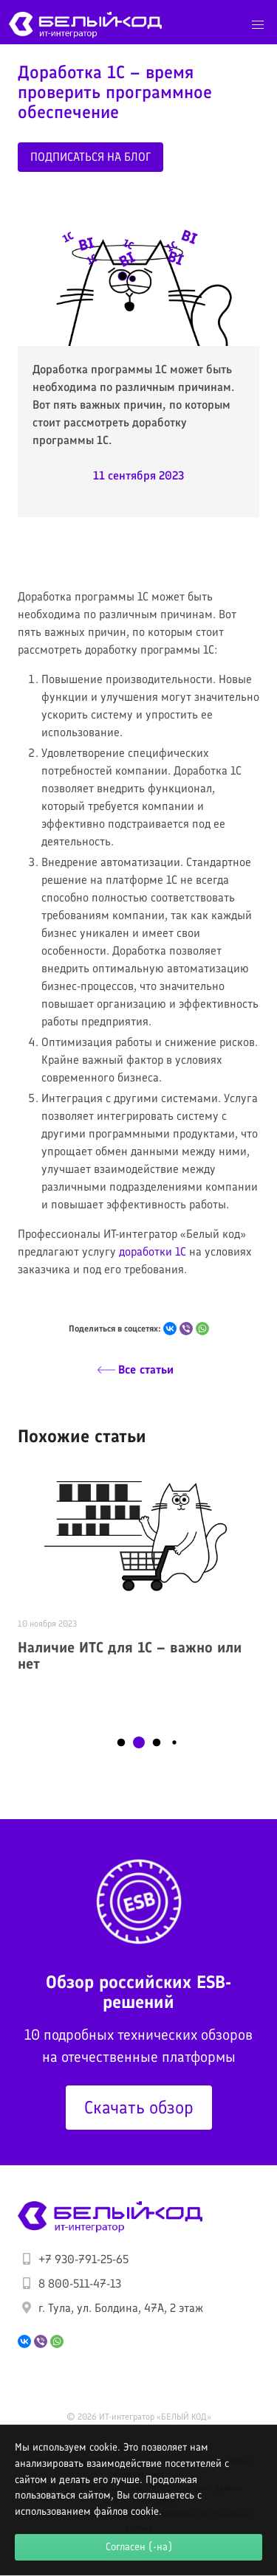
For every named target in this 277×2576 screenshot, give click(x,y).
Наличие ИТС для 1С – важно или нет (130, 1655)
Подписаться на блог (90, 157)
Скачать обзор (139, 2107)
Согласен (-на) (139, 2546)
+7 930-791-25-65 (83, 2259)
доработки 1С (152, 1251)
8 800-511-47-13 (79, 2283)
